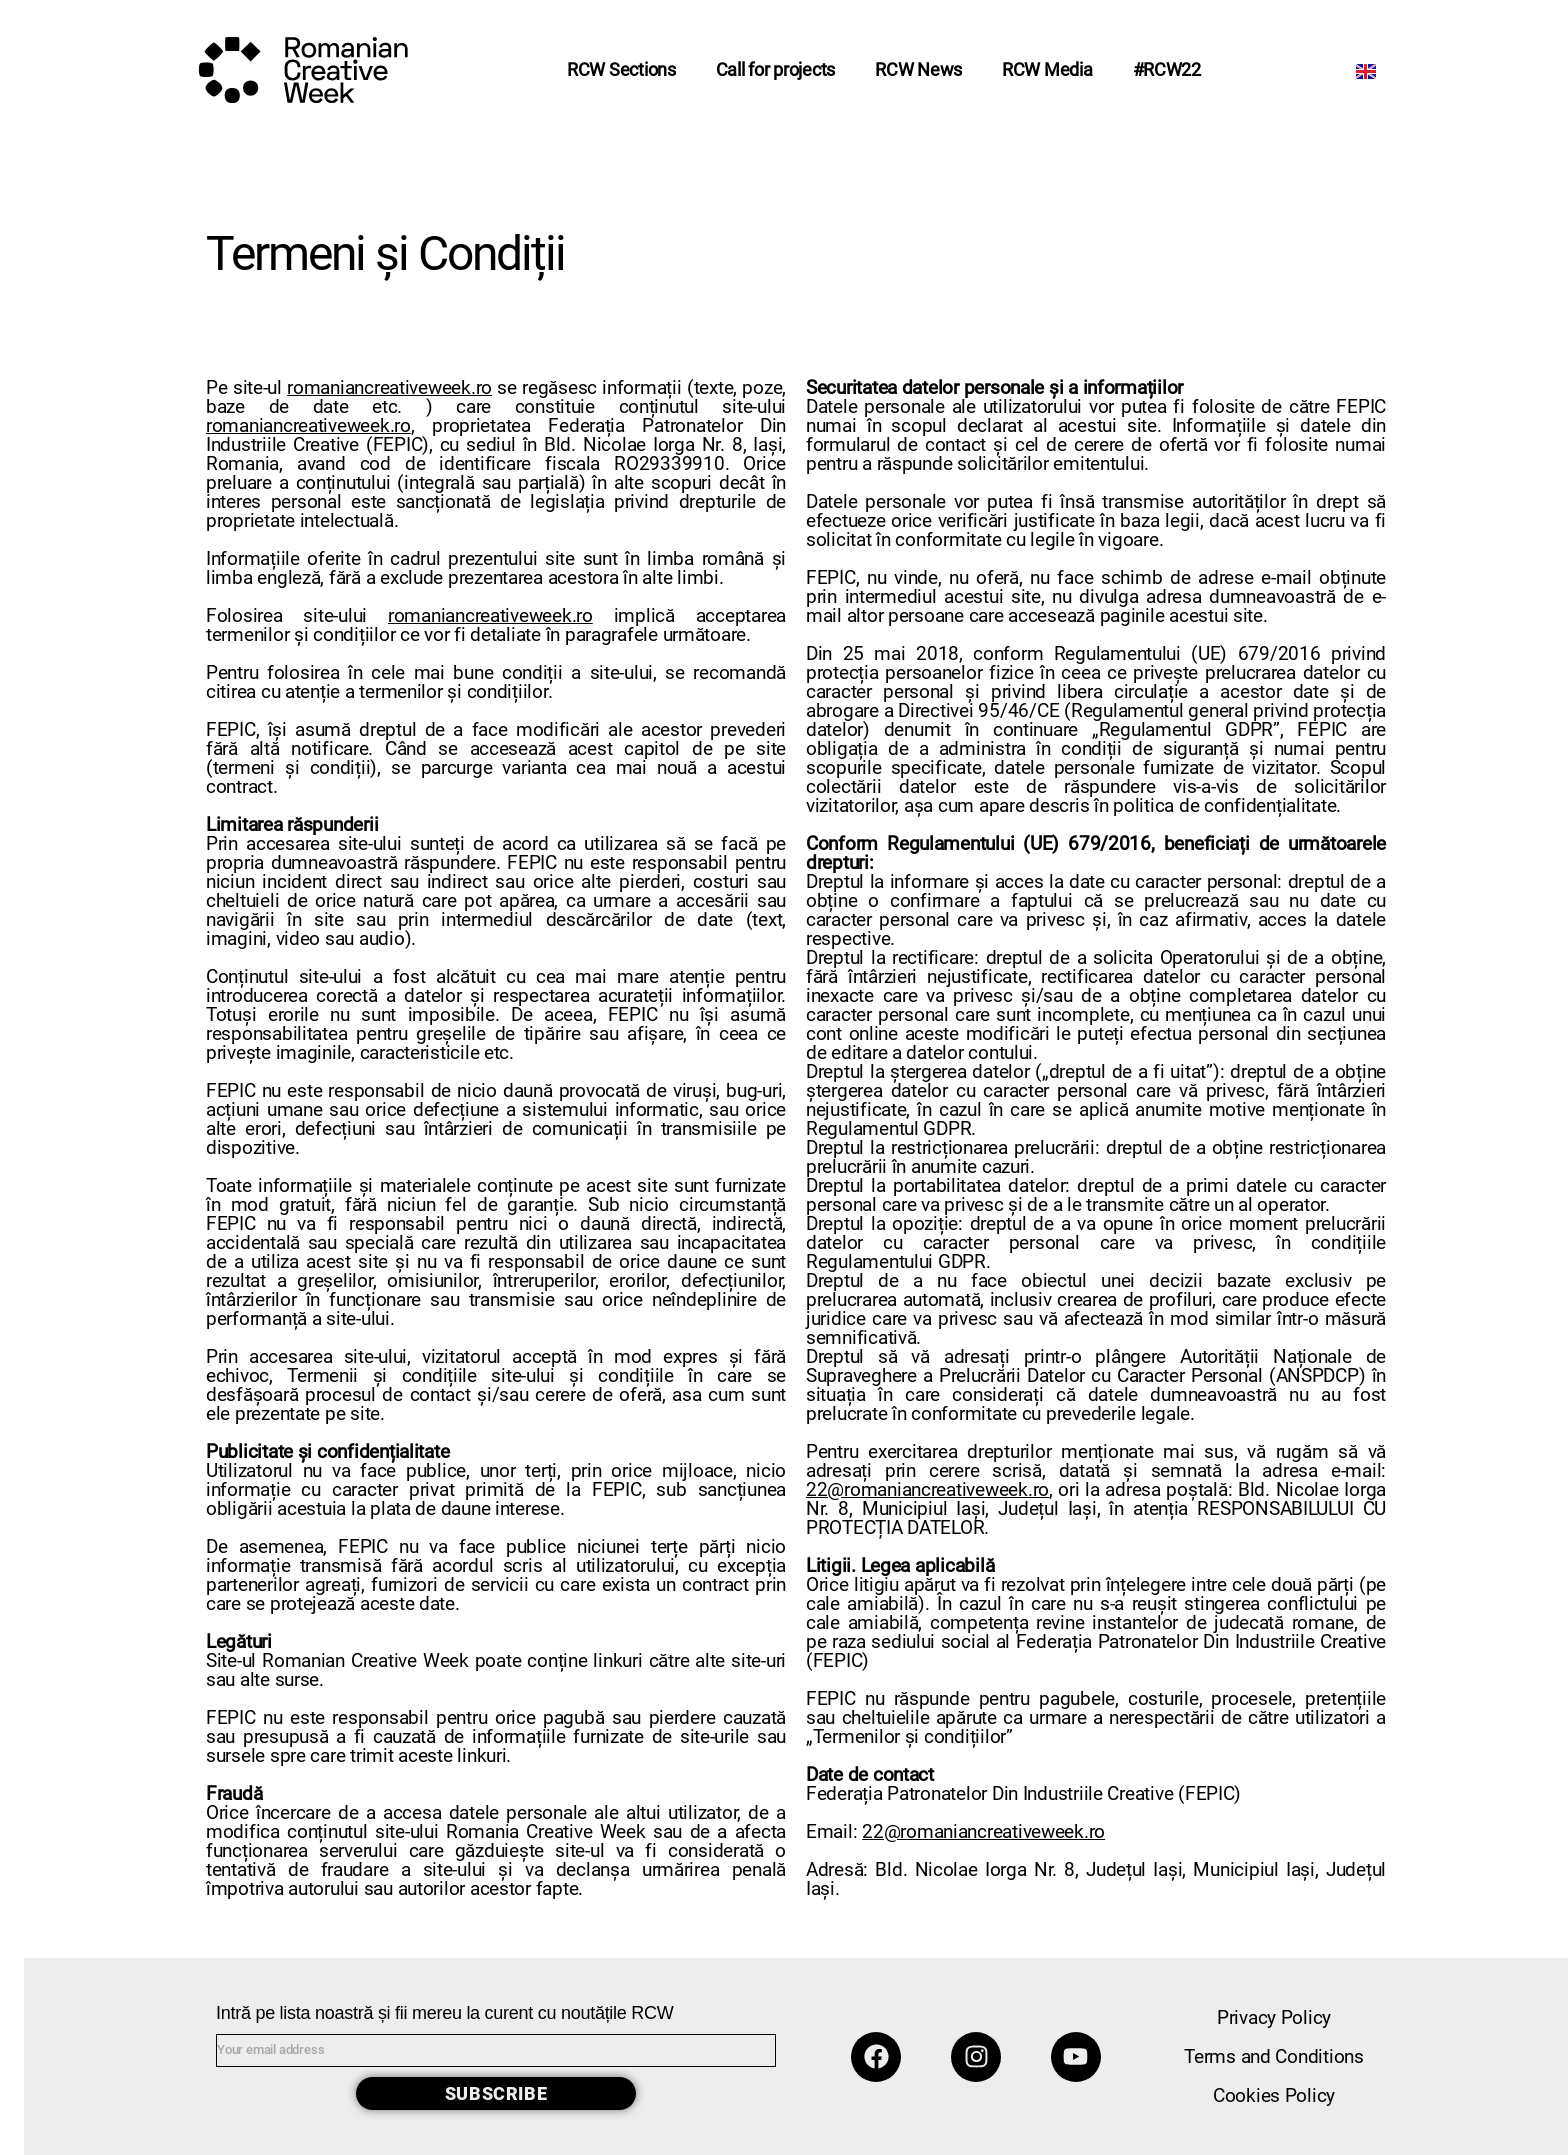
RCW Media (1047, 69)
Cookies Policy (1274, 2095)
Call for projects (775, 69)
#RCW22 (1167, 69)
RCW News (918, 69)
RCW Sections (621, 69)
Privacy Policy (1274, 2017)
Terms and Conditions (1274, 2056)
